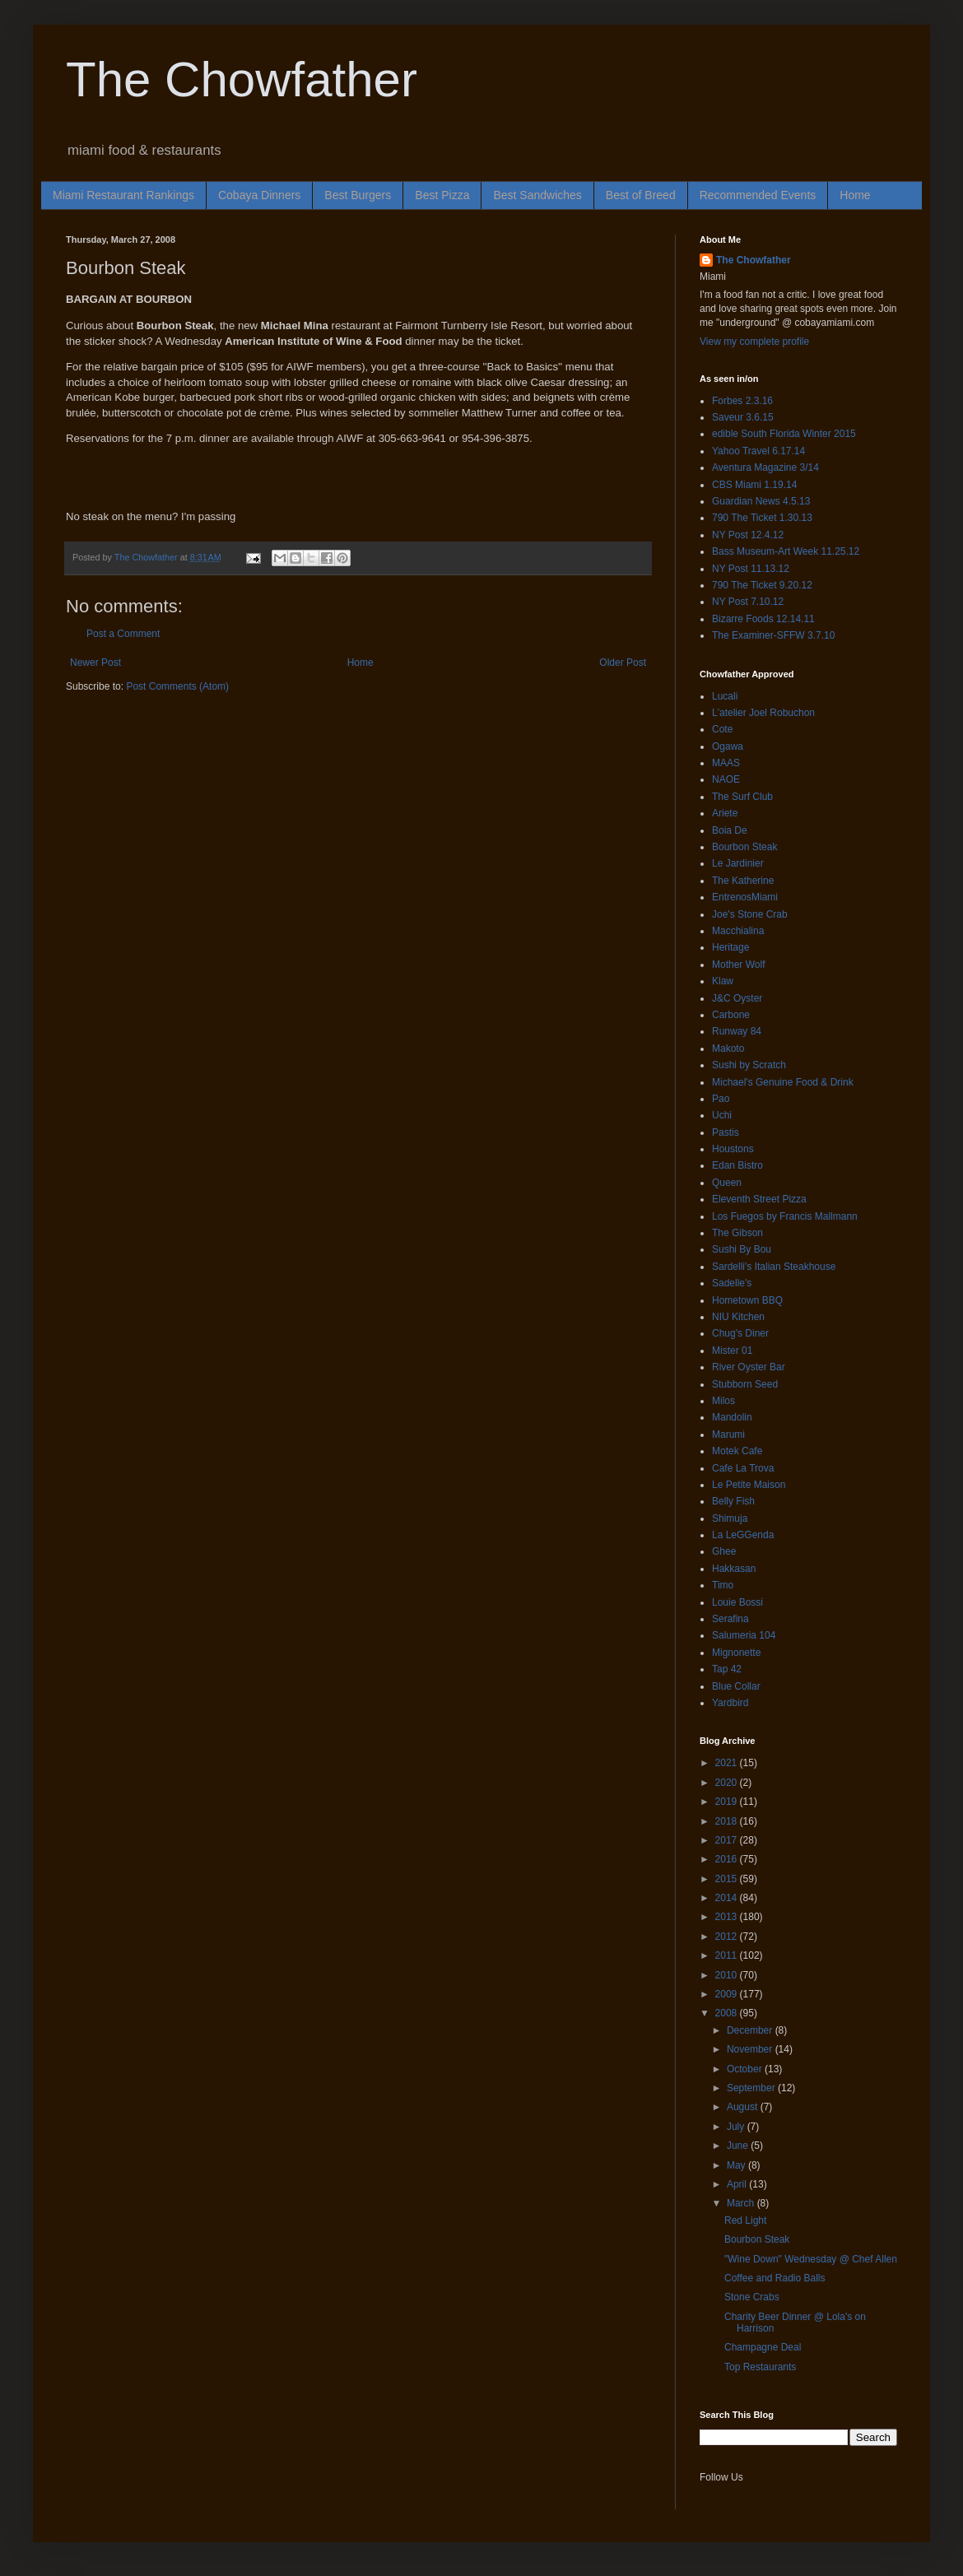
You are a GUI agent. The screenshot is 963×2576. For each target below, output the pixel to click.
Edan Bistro (737, 1165)
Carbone (731, 1015)
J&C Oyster (737, 998)
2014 (727, 1898)
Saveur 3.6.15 (743, 417)
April (738, 2184)
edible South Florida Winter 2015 (784, 433)
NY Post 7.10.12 (748, 601)
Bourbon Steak (744, 847)
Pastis (725, 1132)
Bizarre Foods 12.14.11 (763, 619)
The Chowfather (241, 79)
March (742, 2203)
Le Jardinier (738, 863)
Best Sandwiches (537, 195)
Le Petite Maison (748, 1484)
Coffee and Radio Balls (775, 2278)
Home (855, 195)
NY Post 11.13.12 (750, 568)
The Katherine (743, 880)
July (737, 2126)
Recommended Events (758, 195)
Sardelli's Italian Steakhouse (773, 1266)
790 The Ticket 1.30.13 (762, 517)
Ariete (724, 813)
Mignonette (736, 1652)
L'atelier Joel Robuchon (763, 712)
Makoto (728, 1048)
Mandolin (732, 1417)
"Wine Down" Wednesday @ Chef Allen (810, 2259)
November (751, 2049)
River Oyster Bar (748, 1367)
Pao (720, 1098)
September (752, 2088)
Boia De (729, 830)
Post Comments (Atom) (177, 686)
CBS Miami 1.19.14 (754, 485)
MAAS (726, 763)
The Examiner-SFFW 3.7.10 (773, 635)
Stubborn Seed (745, 1384)
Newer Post (95, 662)
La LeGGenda (743, 1535)
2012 (727, 1936)
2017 (727, 1840)
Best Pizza (442, 195)
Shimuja (729, 1518)
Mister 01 (732, 1350)
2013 (727, 1917)
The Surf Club (742, 796)
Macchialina (738, 931)
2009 (727, 1994)
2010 (727, 1975)
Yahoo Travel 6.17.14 (758, 451)
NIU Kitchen (738, 1317)
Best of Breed (641, 195)
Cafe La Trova (743, 1468)
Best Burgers (357, 195)
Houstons (733, 1149)
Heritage (730, 947)
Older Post (622, 662)
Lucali (724, 696)
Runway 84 (736, 1031)
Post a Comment (123, 633)
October (746, 2069)
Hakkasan (734, 1568)
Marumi (728, 1434)
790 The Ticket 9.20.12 (762, 585)
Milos (723, 1401)
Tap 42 (727, 1669)
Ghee (724, 1551)
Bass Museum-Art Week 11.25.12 (785, 551)
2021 (727, 1763)
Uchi (722, 1115)
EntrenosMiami (745, 897)
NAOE (726, 779)
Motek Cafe (737, 1451)
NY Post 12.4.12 (748, 535)
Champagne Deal (762, 2347)
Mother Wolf (738, 964)
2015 (727, 1879)
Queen (727, 1182)
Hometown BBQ (747, 1300)
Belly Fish (733, 1501)
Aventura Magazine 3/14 (765, 467)
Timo (722, 1585)
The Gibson (737, 1233)
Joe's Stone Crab (750, 914)
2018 (727, 1821)
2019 (727, 1801)
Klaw (722, 981)
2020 (727, 1782)
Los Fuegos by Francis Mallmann (785, 1216)
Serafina (730, 1619)
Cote (722, 729)
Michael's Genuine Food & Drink (783, 1082)
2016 (727, 1859)
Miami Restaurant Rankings (123, 195)
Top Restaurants (760, 2367)
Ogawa (727, 746)
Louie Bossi (737, 1602)
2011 (727, 1955)
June (739, 2145)
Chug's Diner (740, 1333)
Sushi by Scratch (749, 1065)
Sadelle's (731, 1283)
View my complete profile (754, 341)
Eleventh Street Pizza (759, 1199)
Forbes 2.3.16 (742, 401)
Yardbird (730, 1703)
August (744, 2107)
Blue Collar (736, 1686)
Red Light (745, 2220)
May (737, 2165)
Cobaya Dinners (259, 195)
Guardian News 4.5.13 (761, 501)
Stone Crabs (751, 2297)
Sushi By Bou (741, 1249)
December (751, 2030)
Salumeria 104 (743, 1635)
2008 (727, 2013)
